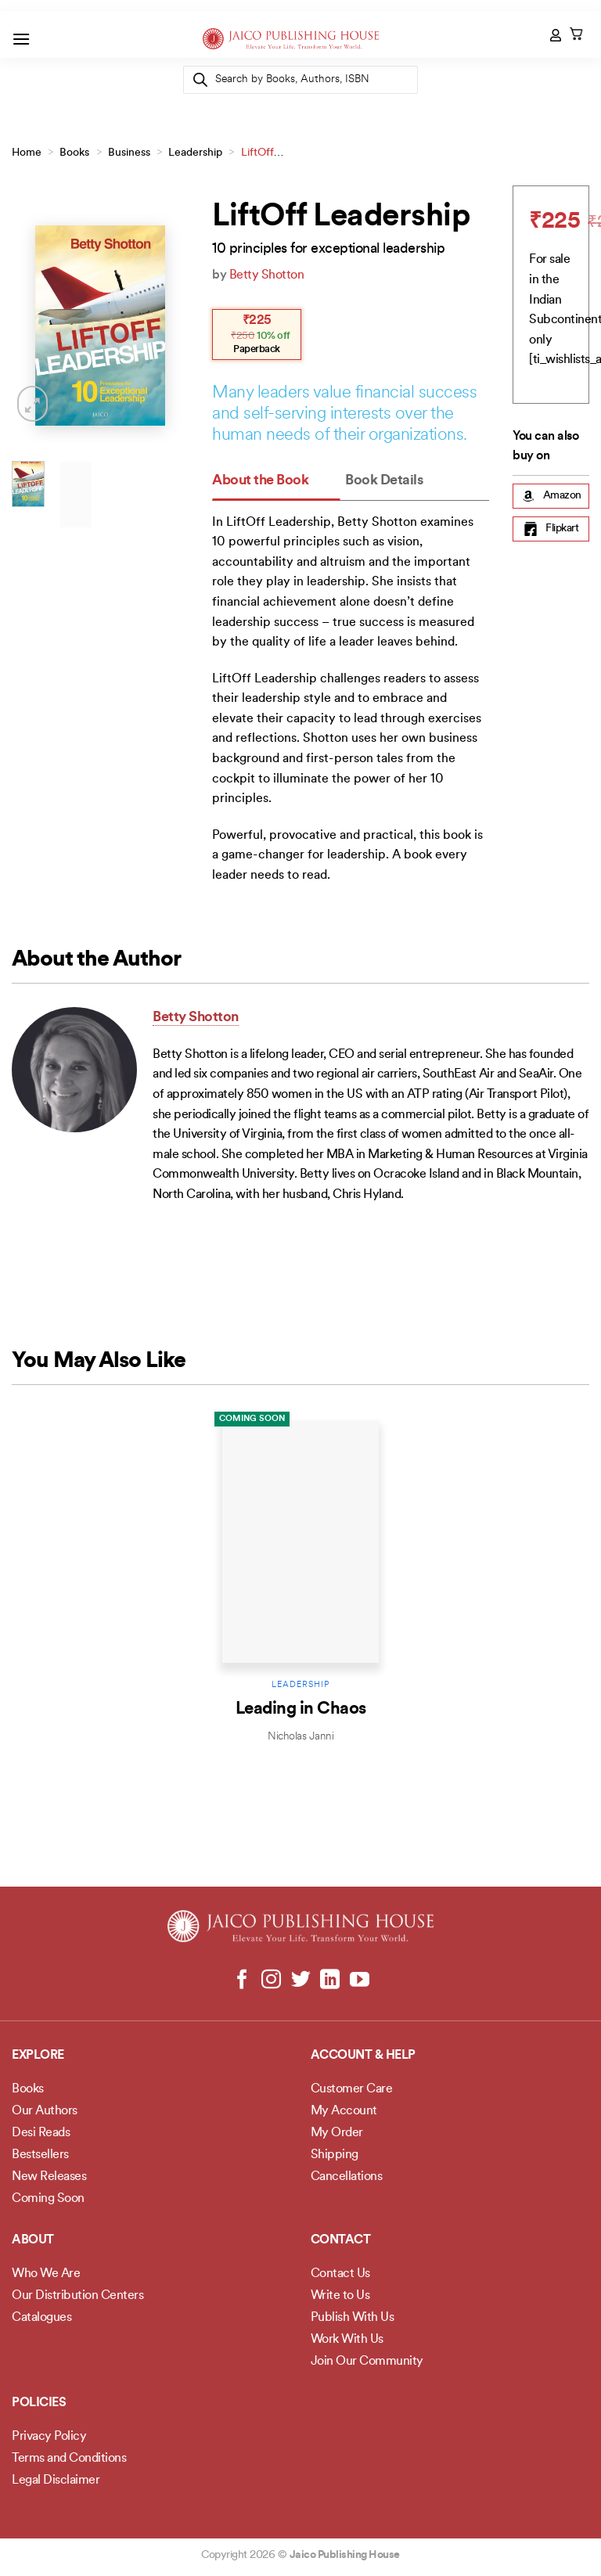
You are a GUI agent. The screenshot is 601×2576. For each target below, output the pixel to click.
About (33, 2240)
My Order (337, 2133)
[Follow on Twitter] (301, 1980)
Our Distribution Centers (77, 2296)
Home (26, 153)
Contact (341, 2240)
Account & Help (363, 2055)
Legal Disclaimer (55, 2480)
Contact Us (340, 2274)
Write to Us (340, 2296)
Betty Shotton (266, 275)
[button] (21, 39)
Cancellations (347, 2177)
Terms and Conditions (69, 2458)
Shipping (334, 2155)
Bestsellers (40, 2155)
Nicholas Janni (300, 1737)
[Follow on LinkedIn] (330, 1980)
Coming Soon (252, 1419)
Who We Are (46, 2274)
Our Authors (44, 2111)
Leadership (195, 153)
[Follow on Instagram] (271, 1980)
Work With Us (347, 2339)
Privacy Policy (49, 2436)
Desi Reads (41, 2133)
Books (74, 153)
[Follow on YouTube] (359, 1980)
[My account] (556, 35)
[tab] (276, 481)
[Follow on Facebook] (242, 1980)
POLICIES (39, 2403)
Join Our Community (367, 2361)
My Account (344, 2111)
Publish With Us (352, 2318)
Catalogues (41, 2318)
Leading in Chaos (301, 1709)
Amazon (551, 496)
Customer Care (352, 2089)
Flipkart (551, 529)
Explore (38, 2055)
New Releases (49, 2177)
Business (129, 153)
